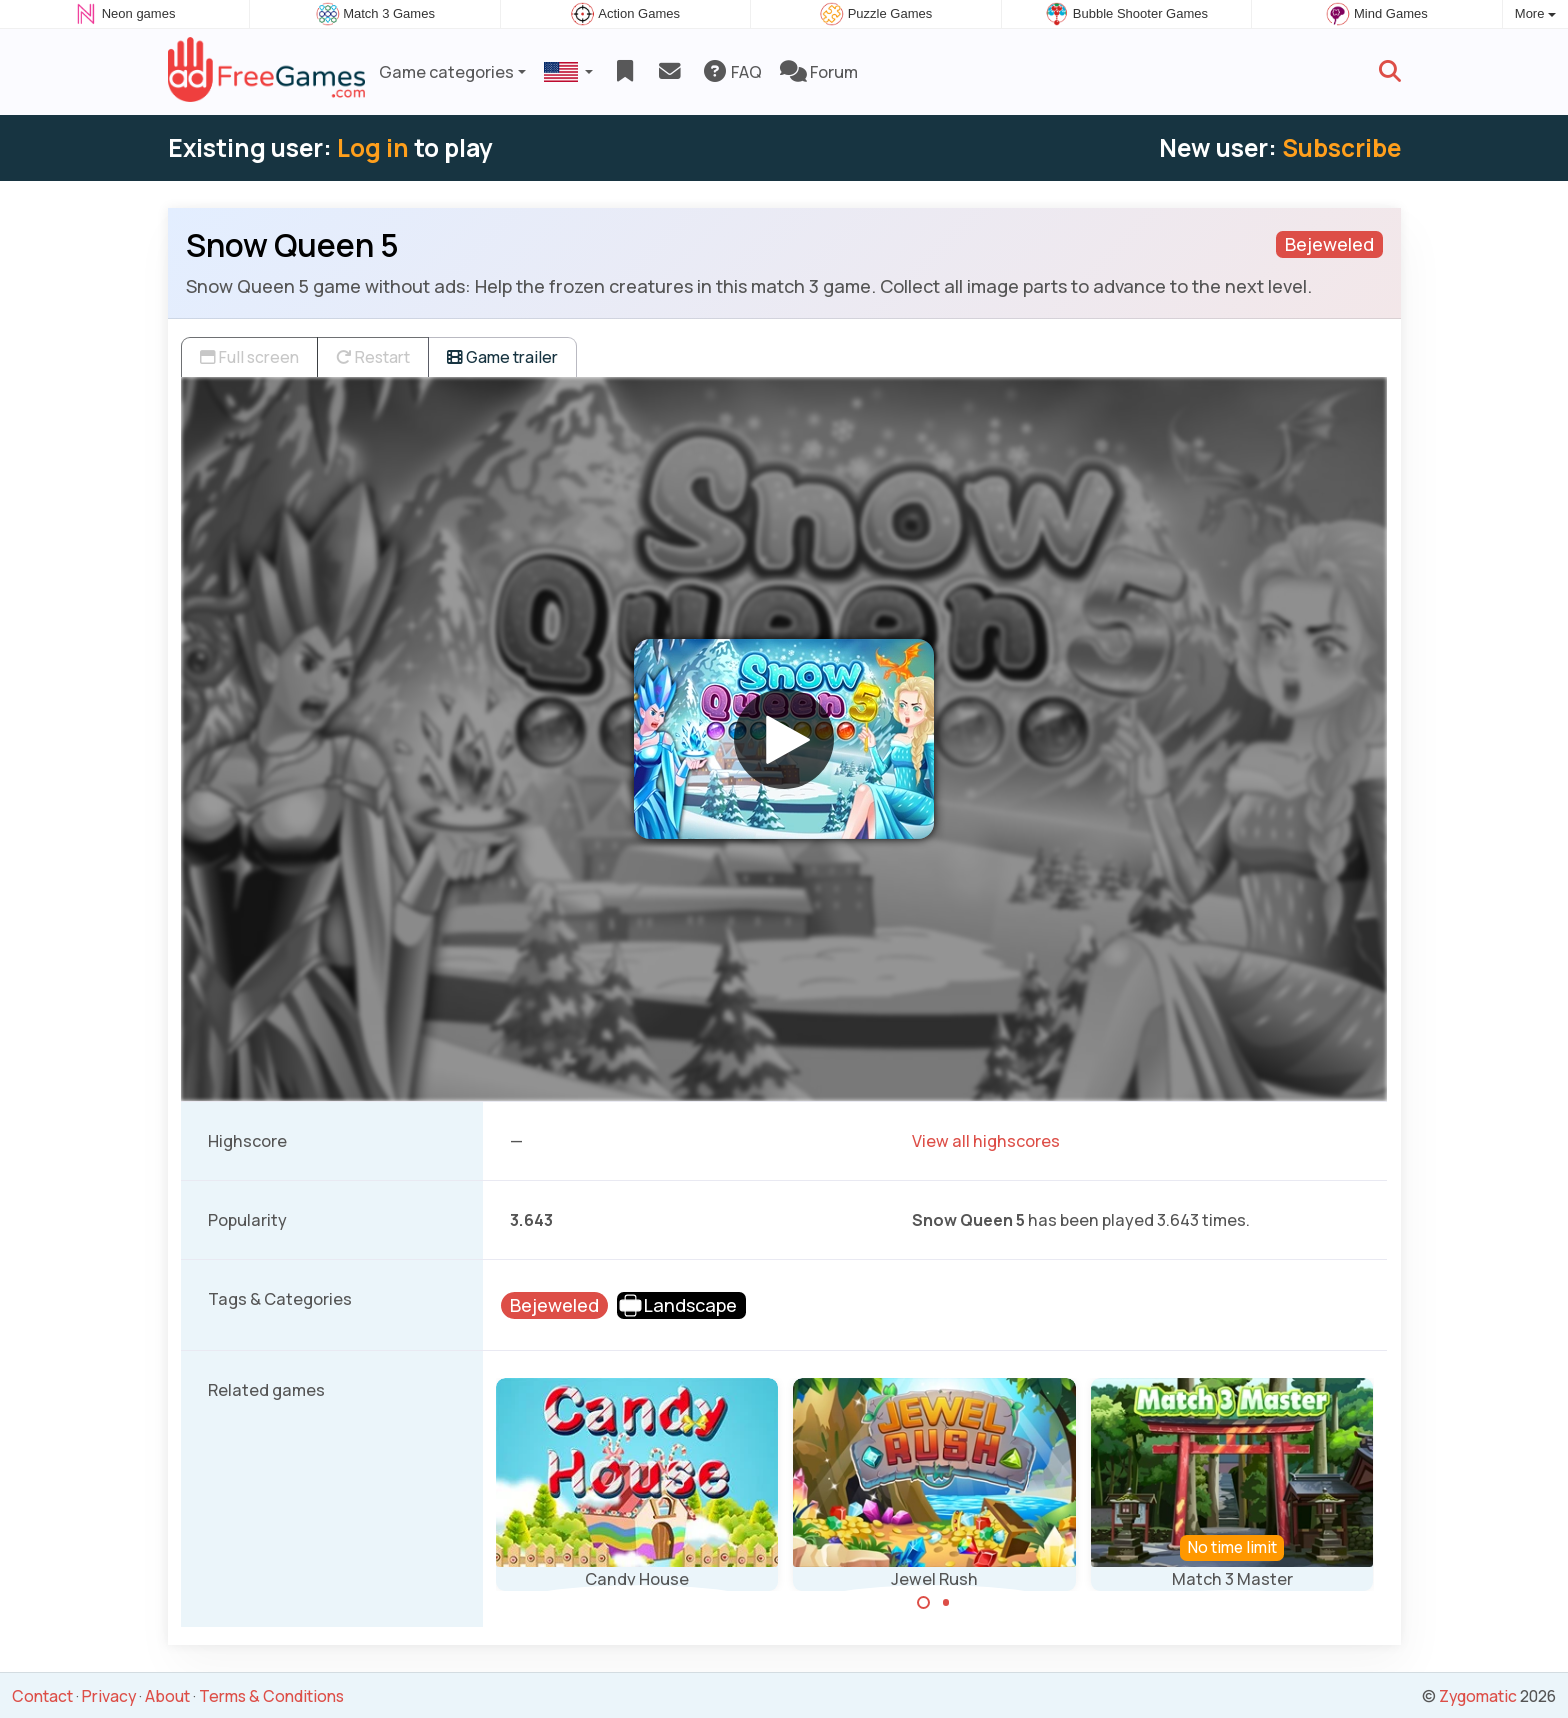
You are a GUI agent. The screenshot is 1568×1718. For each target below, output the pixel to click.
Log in (373, 147)
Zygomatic (1478, 1696)
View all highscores (986, 1141)
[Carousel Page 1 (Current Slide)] (924, 1603)
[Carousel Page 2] (946, 1603)
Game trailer (502, 357)
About (167, 1696)
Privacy (109, 1696)
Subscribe (1341, 147)
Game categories (446, 72)
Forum (819, 72)
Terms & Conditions (271, 1696)
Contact (42, 1696)
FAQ (731, 72)
